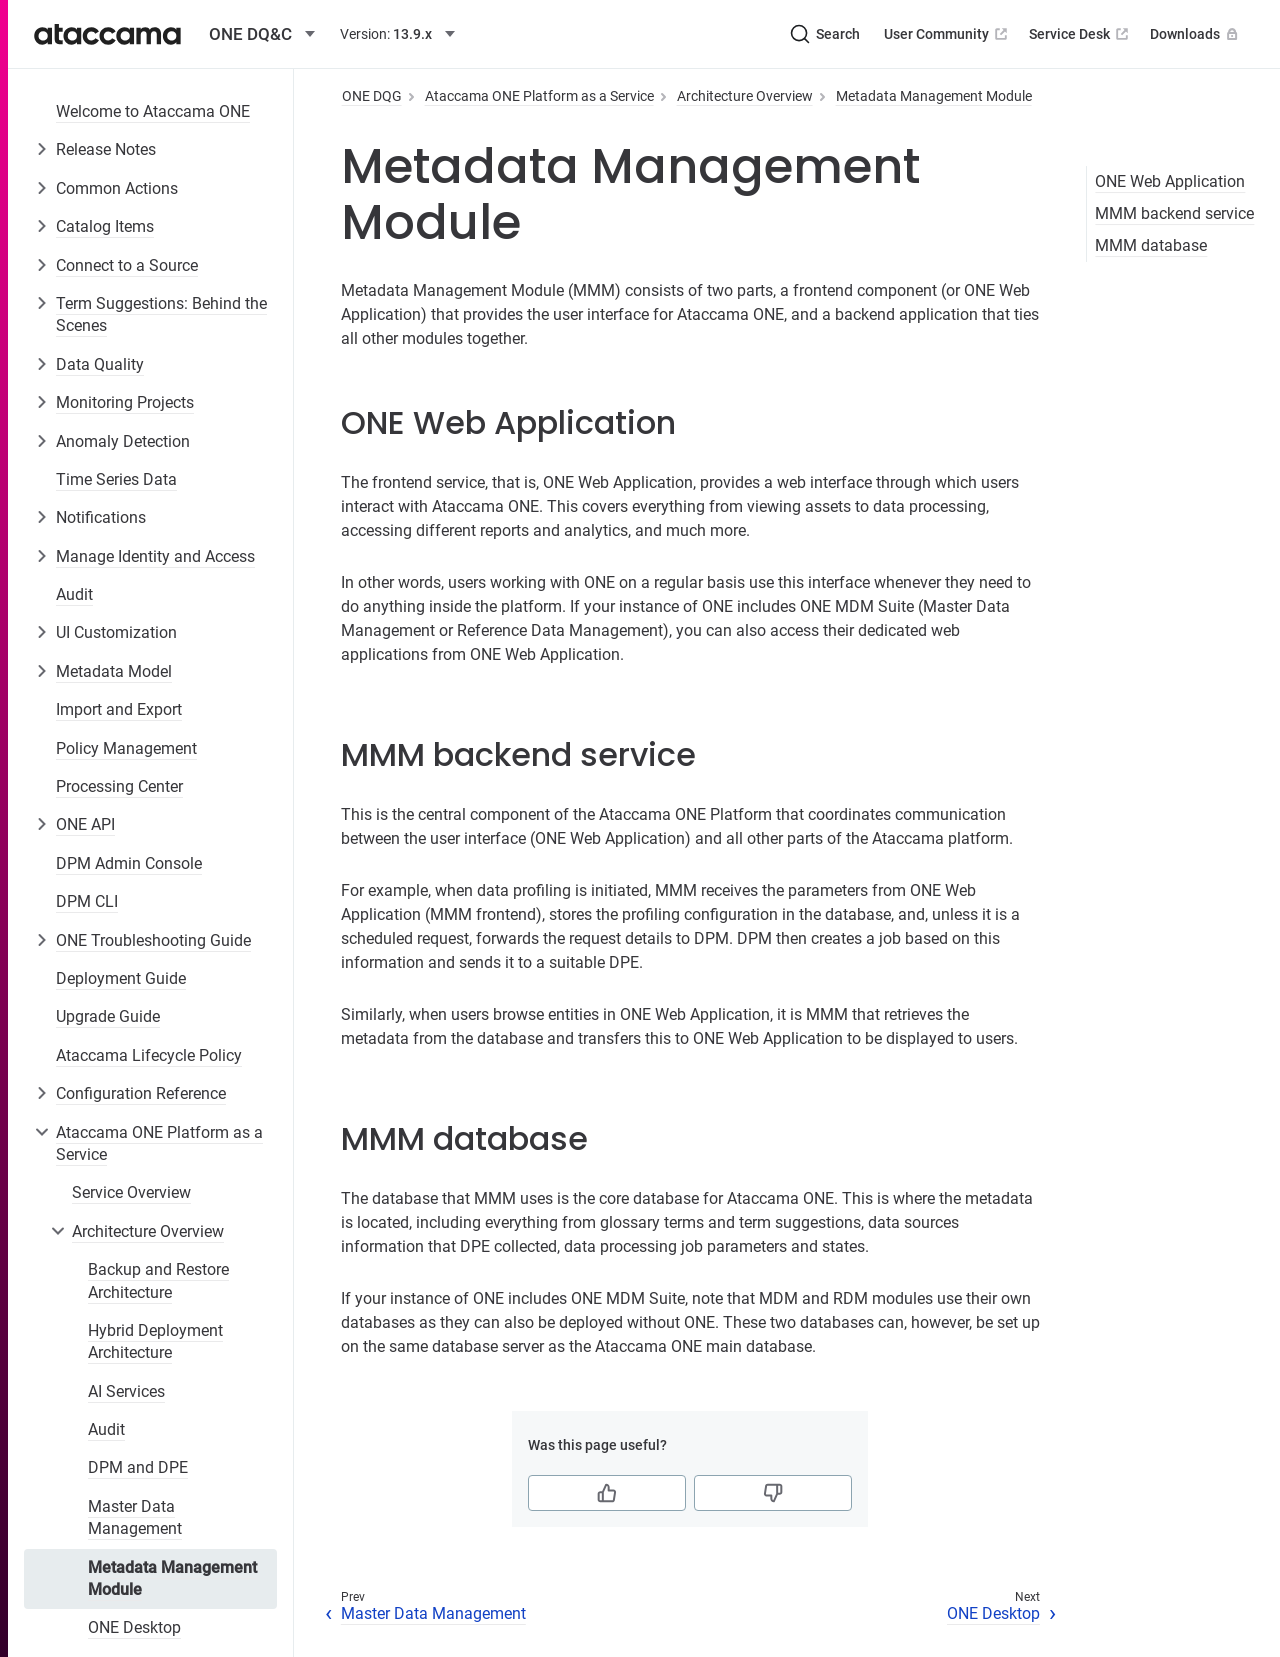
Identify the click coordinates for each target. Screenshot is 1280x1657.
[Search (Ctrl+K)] (825, 34)
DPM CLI (87, 901)
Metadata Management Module (172, 1578)
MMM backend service (1174, 213)
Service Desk (1080, 34)
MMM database (1151, 245)
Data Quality (100, 364)
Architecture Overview (148, 1231)
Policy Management (126, 748)
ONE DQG (372, 96)
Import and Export (119, 709)
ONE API (85, 824)
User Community (947, 34)
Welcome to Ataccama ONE (153, 111)
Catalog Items (105, 226)
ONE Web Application (1170, 181)
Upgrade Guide (108, 1016)
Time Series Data (116, 479)
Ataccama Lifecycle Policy (149, 1055)
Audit (74, 594)
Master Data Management (135, 1517)
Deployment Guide (121, 978)
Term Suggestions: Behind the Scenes (161, 314)
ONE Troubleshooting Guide (153, 940)
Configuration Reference (141, 1093)
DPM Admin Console (129, 863)
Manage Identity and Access (155, 556)
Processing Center (119, 786)
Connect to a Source (127, 265)
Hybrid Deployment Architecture (155, 1341)
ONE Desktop (134, 1627)
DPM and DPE (138, 1467)
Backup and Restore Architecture (158, 1280)
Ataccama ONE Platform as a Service (159, 1143)
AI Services (126, 1391)
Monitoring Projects (125, 402)
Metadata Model (114, 671)
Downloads (1196, 34)
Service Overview (131, 1192)
